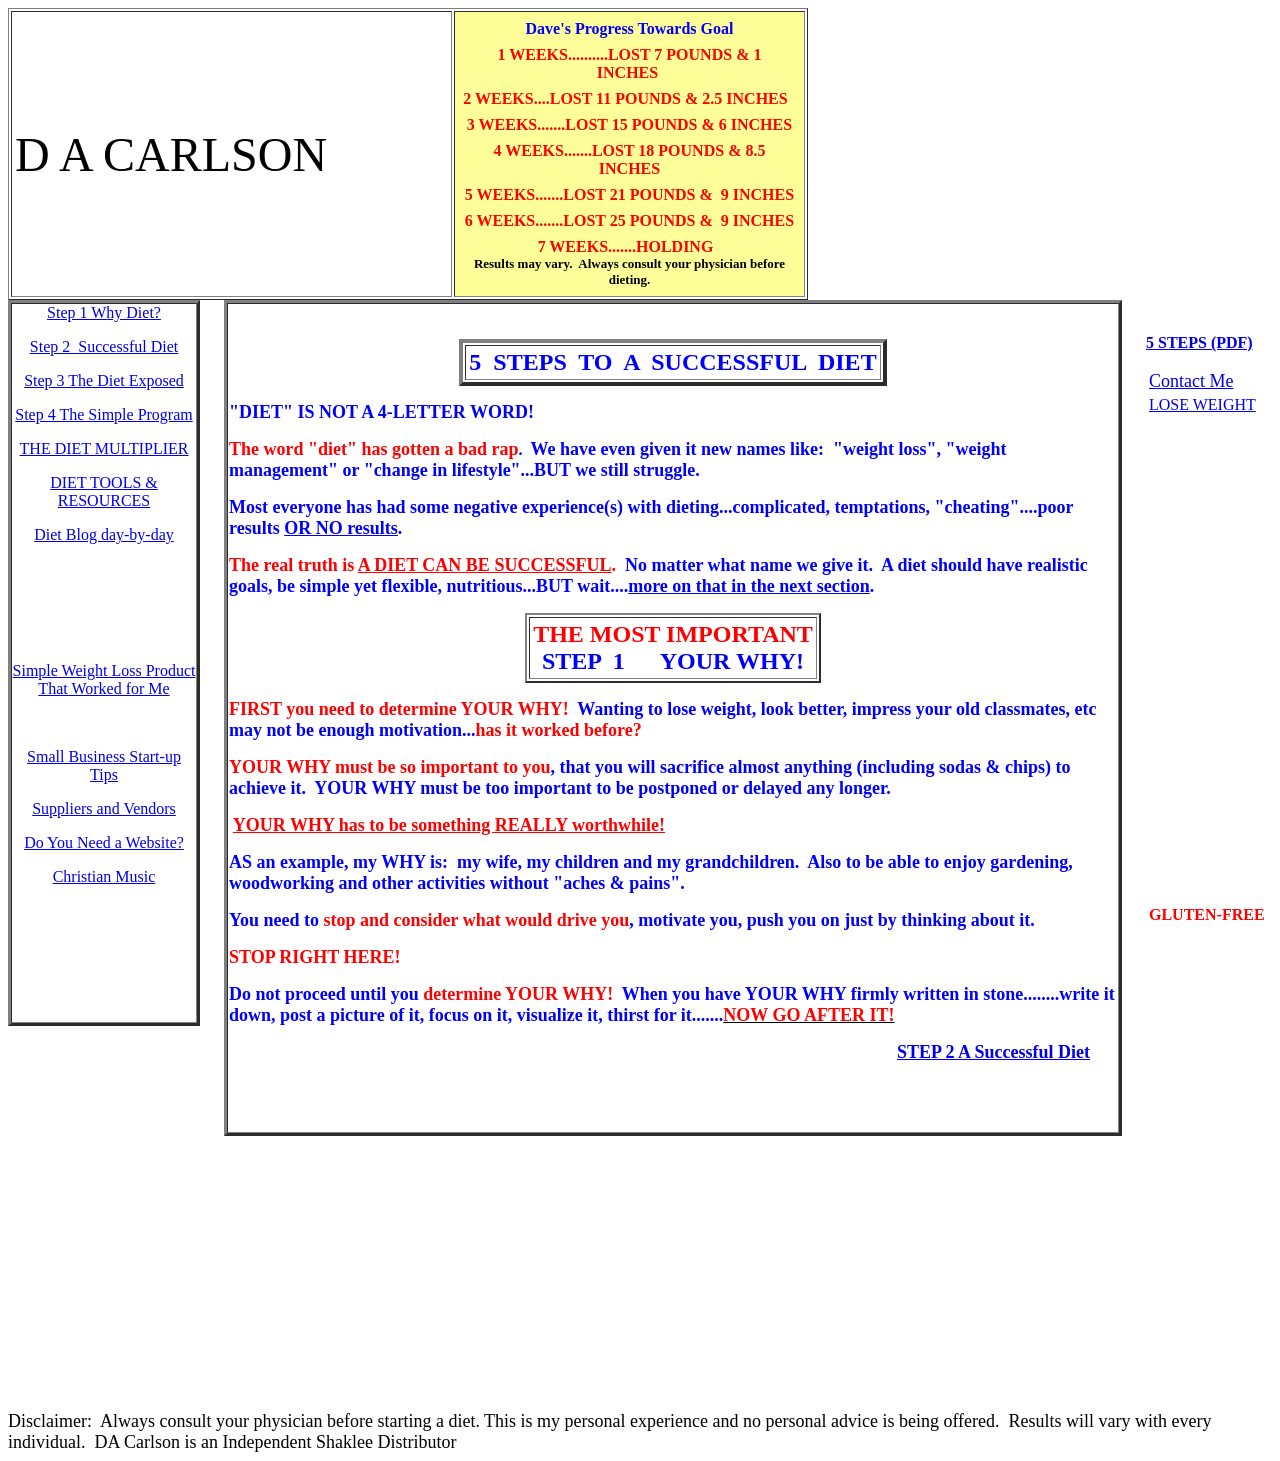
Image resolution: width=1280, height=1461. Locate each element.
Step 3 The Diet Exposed (104, 380)
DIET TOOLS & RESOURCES (104, 491)
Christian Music (104, 876)
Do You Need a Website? (104, 842)
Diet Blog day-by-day (104, 534)
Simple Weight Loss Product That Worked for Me (104, 679)
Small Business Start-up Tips (104, 765)
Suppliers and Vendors (104, 808)
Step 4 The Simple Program (103, 414)
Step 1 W (104, 312)
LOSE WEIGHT (1202, 404)
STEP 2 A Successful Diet (993, 1052)
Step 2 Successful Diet (104, 346)
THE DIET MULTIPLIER (104, 448)
